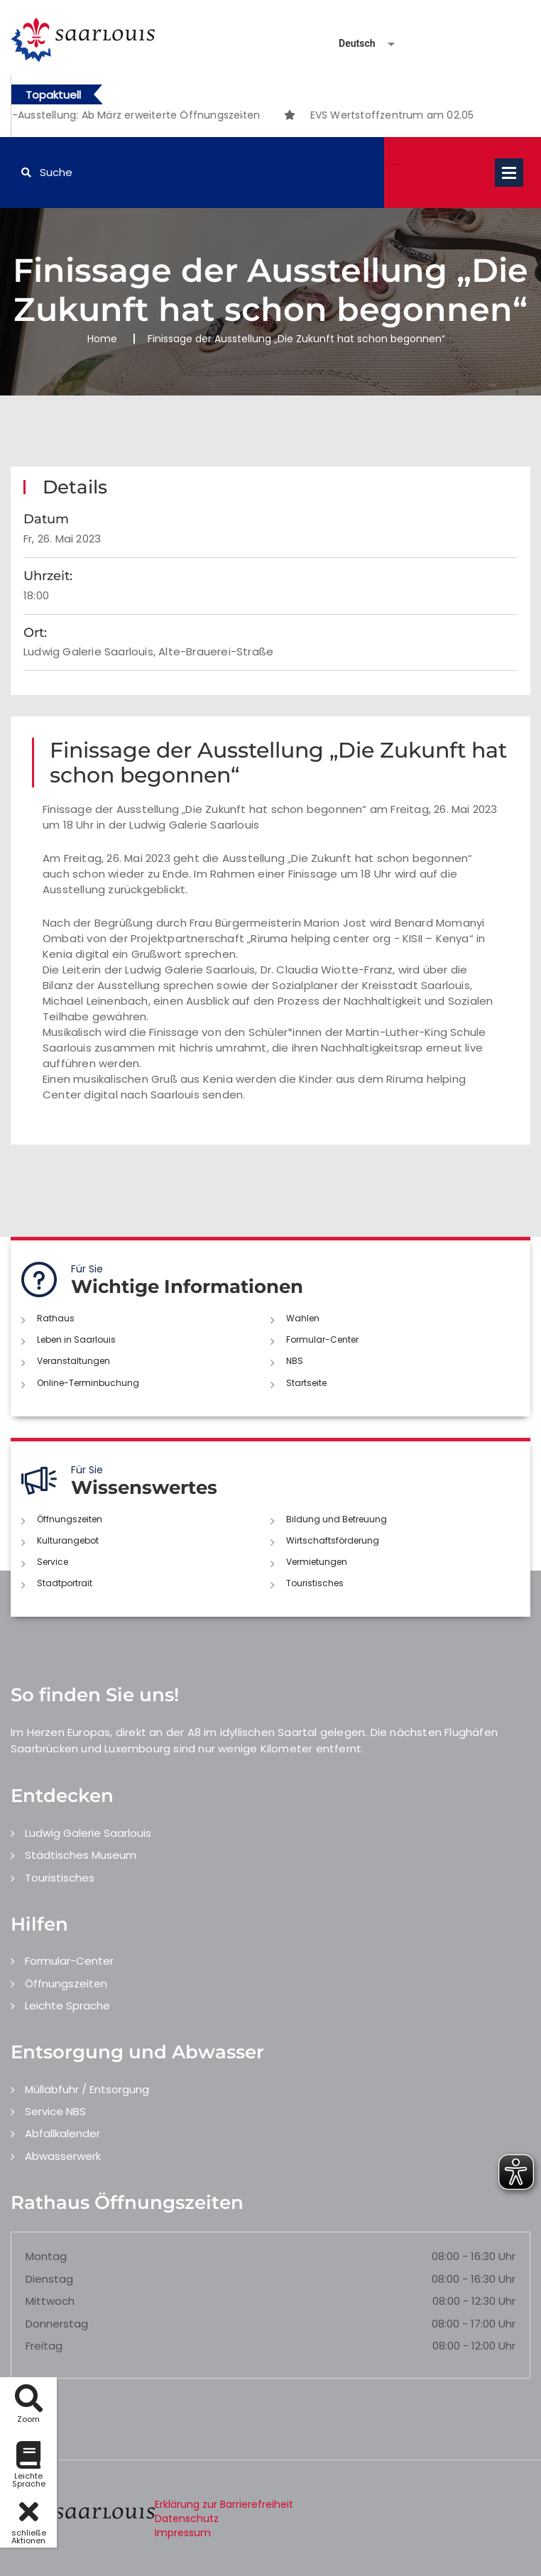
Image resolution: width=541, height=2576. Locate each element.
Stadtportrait (64, 1583)
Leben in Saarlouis (76, 1339)
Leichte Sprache (67, 2005)
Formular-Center (322, 1339)
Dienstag (49, 2278)
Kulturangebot (68, 1540)
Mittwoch (50, 2300)
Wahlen (302, 1318)
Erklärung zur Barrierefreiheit (224, 2504)
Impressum (183, 2533)
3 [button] (263, 117)
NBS (294, 1361)
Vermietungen (316, 1562)
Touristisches (315, 1583)
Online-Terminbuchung (88, 1383)
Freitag (44, 2345)
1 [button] (221, 117)
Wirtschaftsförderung (332, 1540)
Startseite (306, 1383)
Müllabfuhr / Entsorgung (87, 2089)
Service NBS (55, 2111)
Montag (46, 2256)
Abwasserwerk (63, 2156)
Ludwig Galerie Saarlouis (88, 1832)
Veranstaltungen (73, 1361)
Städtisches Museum (80, 1855)
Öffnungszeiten (69, 1519)
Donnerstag (57, 2323)
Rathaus (56, 1318)
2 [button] (242, 117)
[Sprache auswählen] (350, 44)
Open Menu (509, 172)
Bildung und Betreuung (336, 1519)
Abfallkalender (62, 2133)
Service (52, 1562)
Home (102, 339)
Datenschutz (187, 2518)
